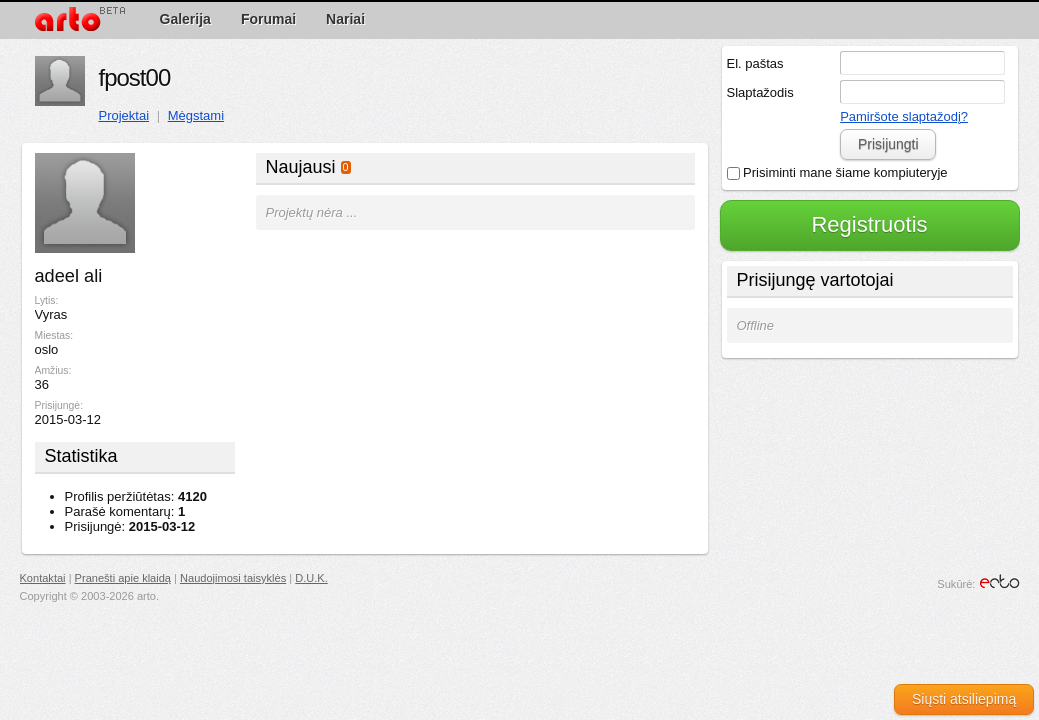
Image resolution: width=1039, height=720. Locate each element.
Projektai (124, 115)
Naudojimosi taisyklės (233, 578)
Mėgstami (196, 115)
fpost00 (135, 77)
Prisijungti (888, 144)
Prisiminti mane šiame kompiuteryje (837, 172)
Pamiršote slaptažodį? (904, 116)
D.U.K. (311, 578)
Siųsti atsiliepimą (964, 699)
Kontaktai (43, 578)
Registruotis (869, 224)
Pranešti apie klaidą (123, 578)
